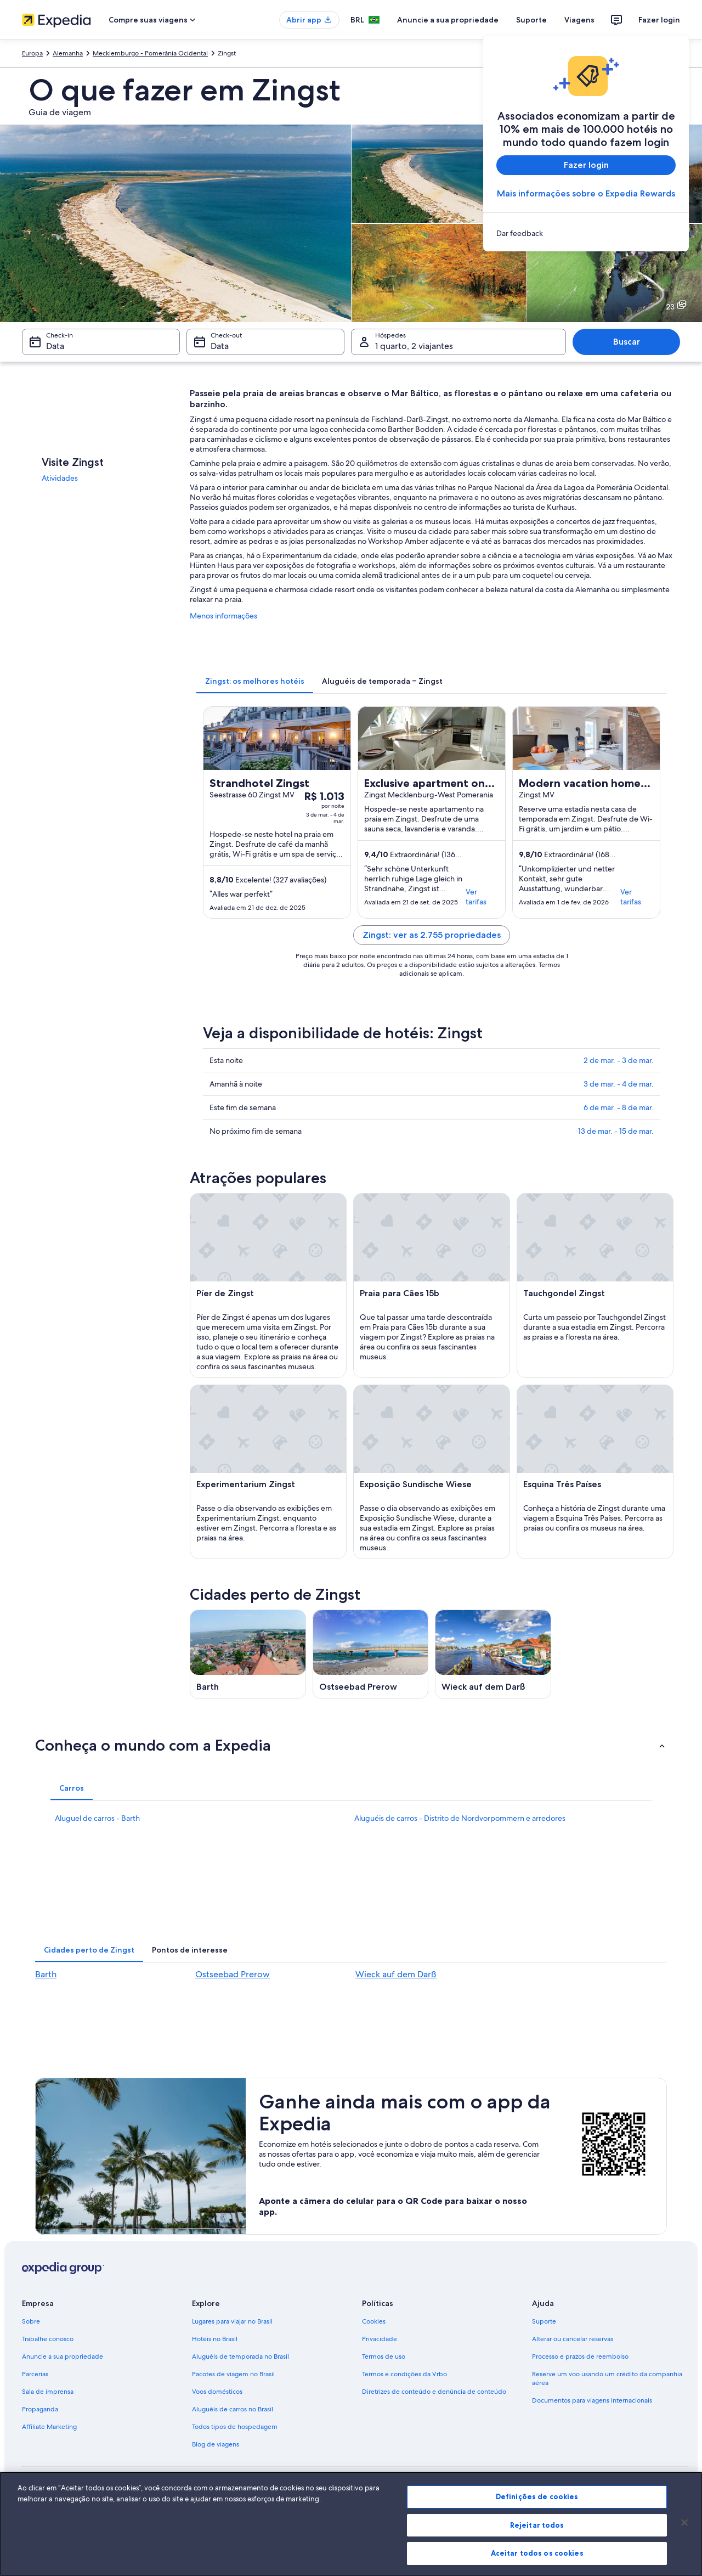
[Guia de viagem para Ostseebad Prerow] (371, 1654)
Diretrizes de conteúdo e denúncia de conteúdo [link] (434, 2391)
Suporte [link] (544, 2321)
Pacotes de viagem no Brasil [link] (233, 2374)
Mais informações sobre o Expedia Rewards (586, 193)
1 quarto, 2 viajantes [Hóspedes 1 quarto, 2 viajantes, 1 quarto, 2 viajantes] (414, 346)
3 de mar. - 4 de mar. (619, 1084)
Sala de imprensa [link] (47, 2391)
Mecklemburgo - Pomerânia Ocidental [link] (150, 53)
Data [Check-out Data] (220, 346)
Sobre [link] (31, 2321)
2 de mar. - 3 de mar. (619, 1060)
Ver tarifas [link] (476, 897)
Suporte (531, 20)
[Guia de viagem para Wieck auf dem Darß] (493, 1654)
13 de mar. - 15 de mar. (616, 1131)
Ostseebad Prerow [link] (232, 1974)
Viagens (579, 20)
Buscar (626, 341)
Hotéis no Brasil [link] (214, 2339)
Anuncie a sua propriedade (448, 20)
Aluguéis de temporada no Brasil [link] (240, 2356)
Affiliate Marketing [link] (49, 2426)
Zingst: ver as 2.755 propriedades (432, 935)
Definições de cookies (537, 2496)
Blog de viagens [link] (215, 2444)
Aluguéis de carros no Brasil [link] (232, 2409)
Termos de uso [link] (383, 2356)
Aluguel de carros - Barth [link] (97, 1818)
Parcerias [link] (35, 2374)
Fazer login (659, 20)
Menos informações (223, 616)
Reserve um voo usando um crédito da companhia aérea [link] (607, 2378)
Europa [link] (32, 53)
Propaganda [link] (40, 2409)
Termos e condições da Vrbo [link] (404, 2374)
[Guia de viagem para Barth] (248, 1654)
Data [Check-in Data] (55, 346)
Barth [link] (45, 1974)
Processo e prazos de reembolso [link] (580, 2356)
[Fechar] (684, 2523)
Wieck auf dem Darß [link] (396, 1974)
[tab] (254, 681)
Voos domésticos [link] (217, 2391)
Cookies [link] (374, 2321)
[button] (351, 1745)
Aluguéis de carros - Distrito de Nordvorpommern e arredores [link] (459, 1818)
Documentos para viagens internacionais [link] (592, 2400)
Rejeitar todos (537, 2525)
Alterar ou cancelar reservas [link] (572, 2339)
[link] (586, 233)
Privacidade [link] (379, 2339)
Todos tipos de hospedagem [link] (235, 2426)
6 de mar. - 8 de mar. (619, 1107)
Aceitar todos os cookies (537, 2553)
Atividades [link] (60, 478)
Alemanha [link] (68, 53)
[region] (351, 2524)
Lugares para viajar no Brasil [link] (232, 2321)
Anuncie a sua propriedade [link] (62, 2356)
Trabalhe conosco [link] (47, 2339)
